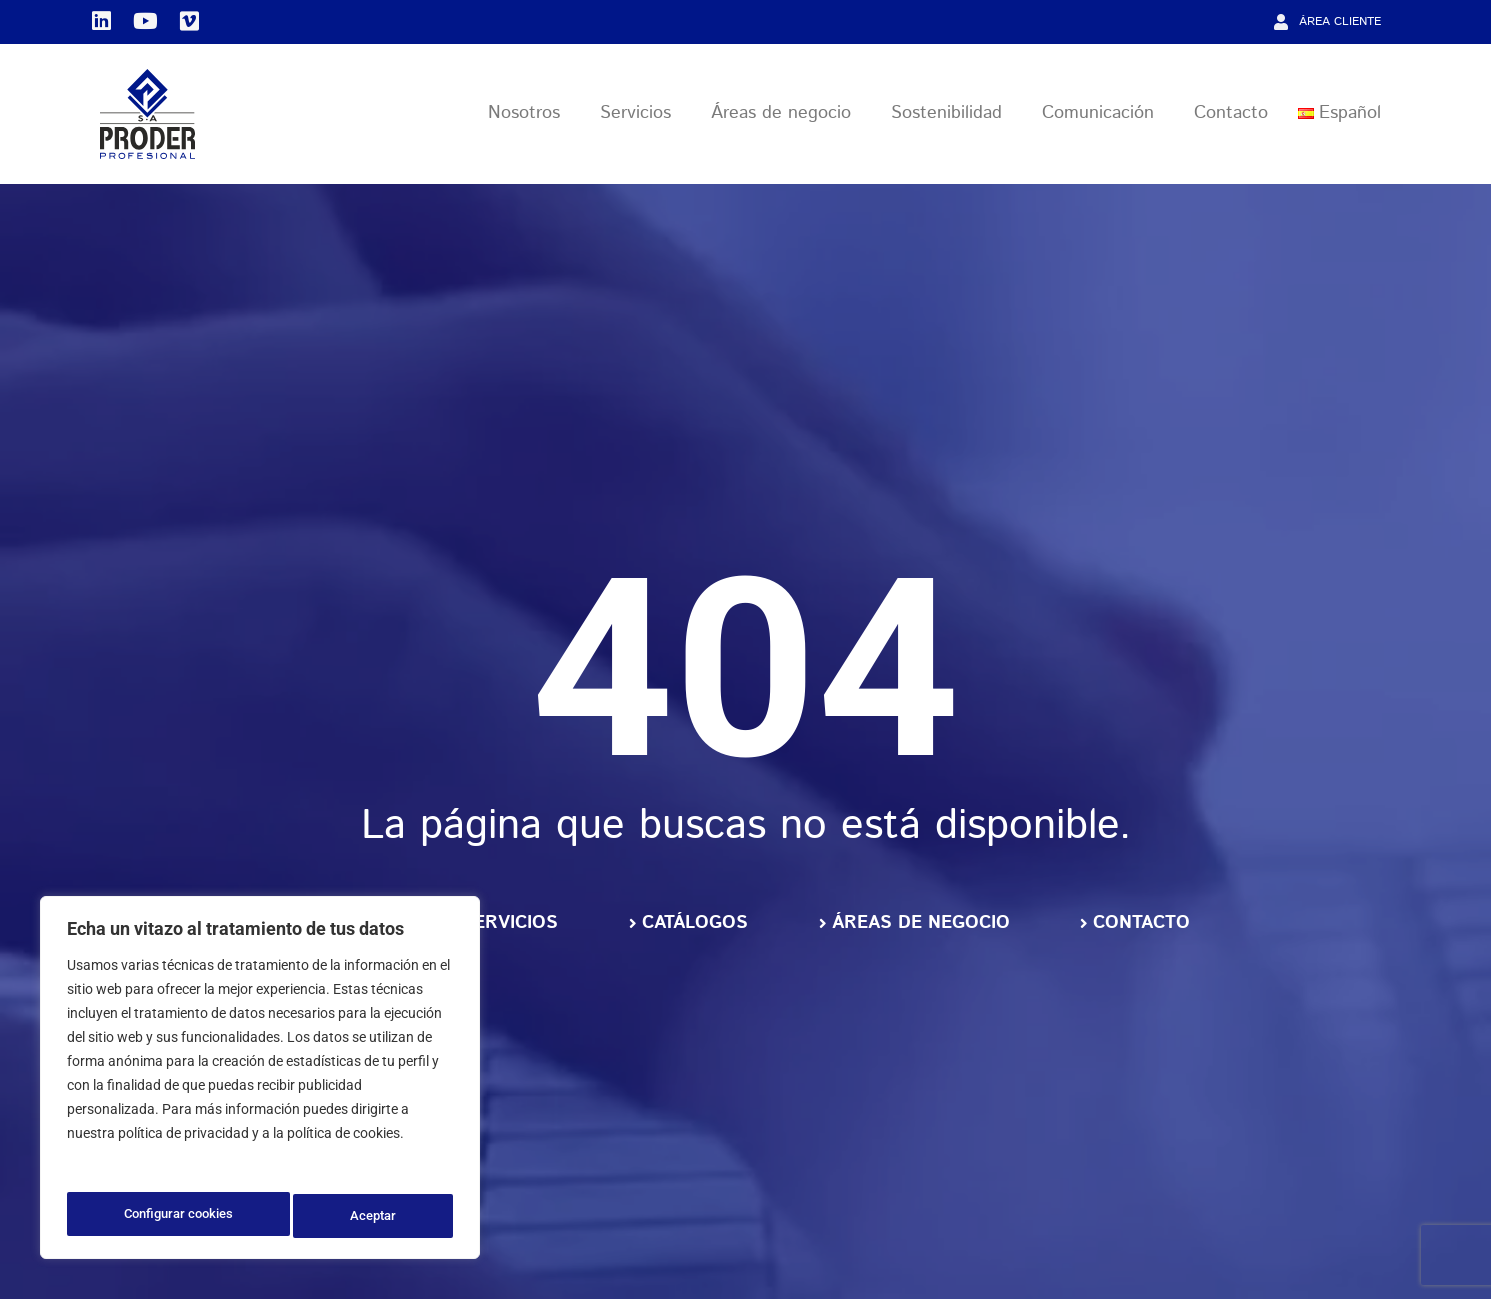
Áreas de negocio (786, 116)
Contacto (1231, 116)
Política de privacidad (137, 1166)
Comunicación (1103, 116)
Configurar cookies (178, 1216)
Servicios (640, 116)
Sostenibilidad (951, 116)
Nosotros (529, 116)
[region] (260, 1082)
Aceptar (376, 1216)
